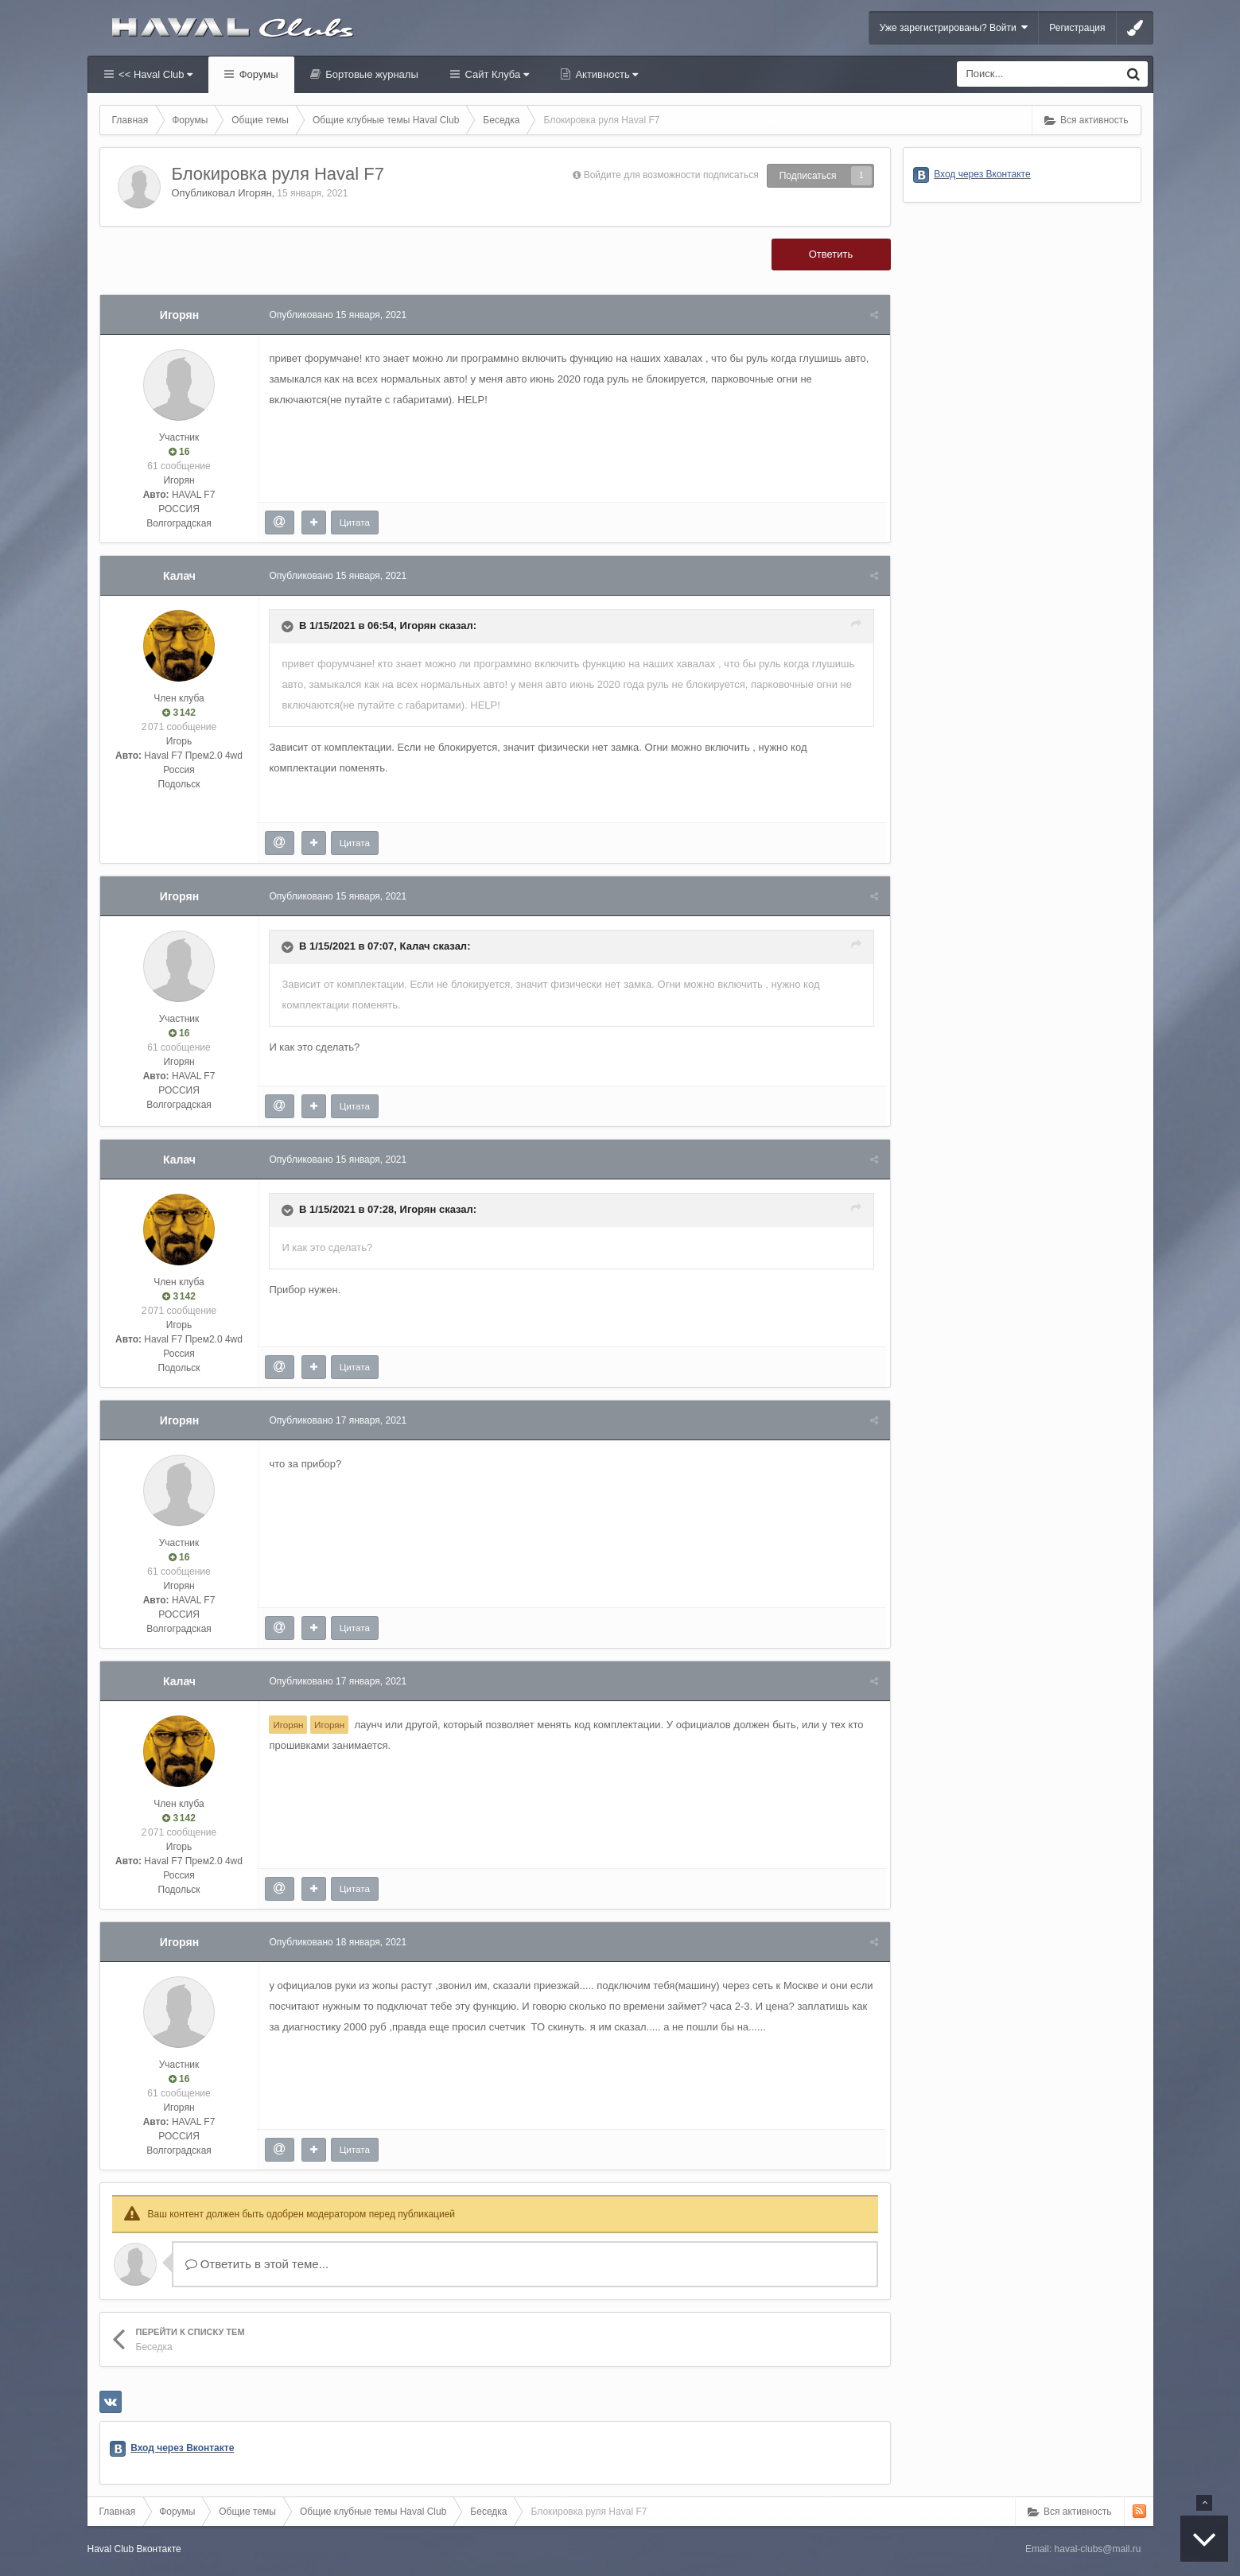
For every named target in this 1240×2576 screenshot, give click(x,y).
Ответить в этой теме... (257, 2264)
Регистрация (1077, 27)
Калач (179, 575)
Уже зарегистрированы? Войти (954, 27)
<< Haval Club (154, 74)
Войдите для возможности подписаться (671, 175)
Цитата (356, 522)
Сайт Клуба (495, 74)
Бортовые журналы (370, 74)
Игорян (254, 193)
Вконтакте (159, 2549)
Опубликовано (340, 315)
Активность (606, 74)
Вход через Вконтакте (182, 2448)
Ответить (831, 254)
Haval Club (110, 2549)
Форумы (257, 74)
